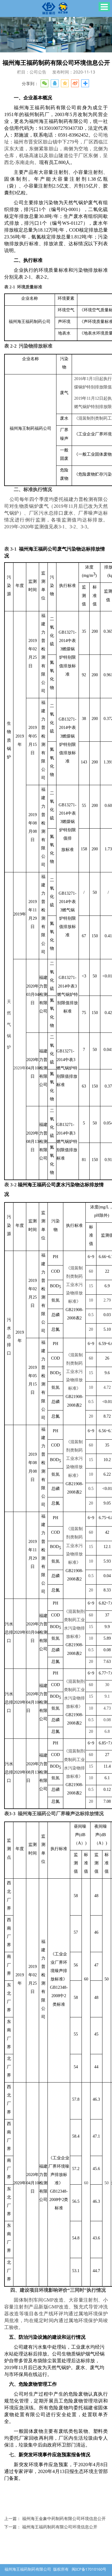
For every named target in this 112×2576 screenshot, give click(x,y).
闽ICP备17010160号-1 (56, 2568)
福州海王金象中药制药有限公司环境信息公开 (64, 2518)
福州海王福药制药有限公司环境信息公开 (59, 2527)
